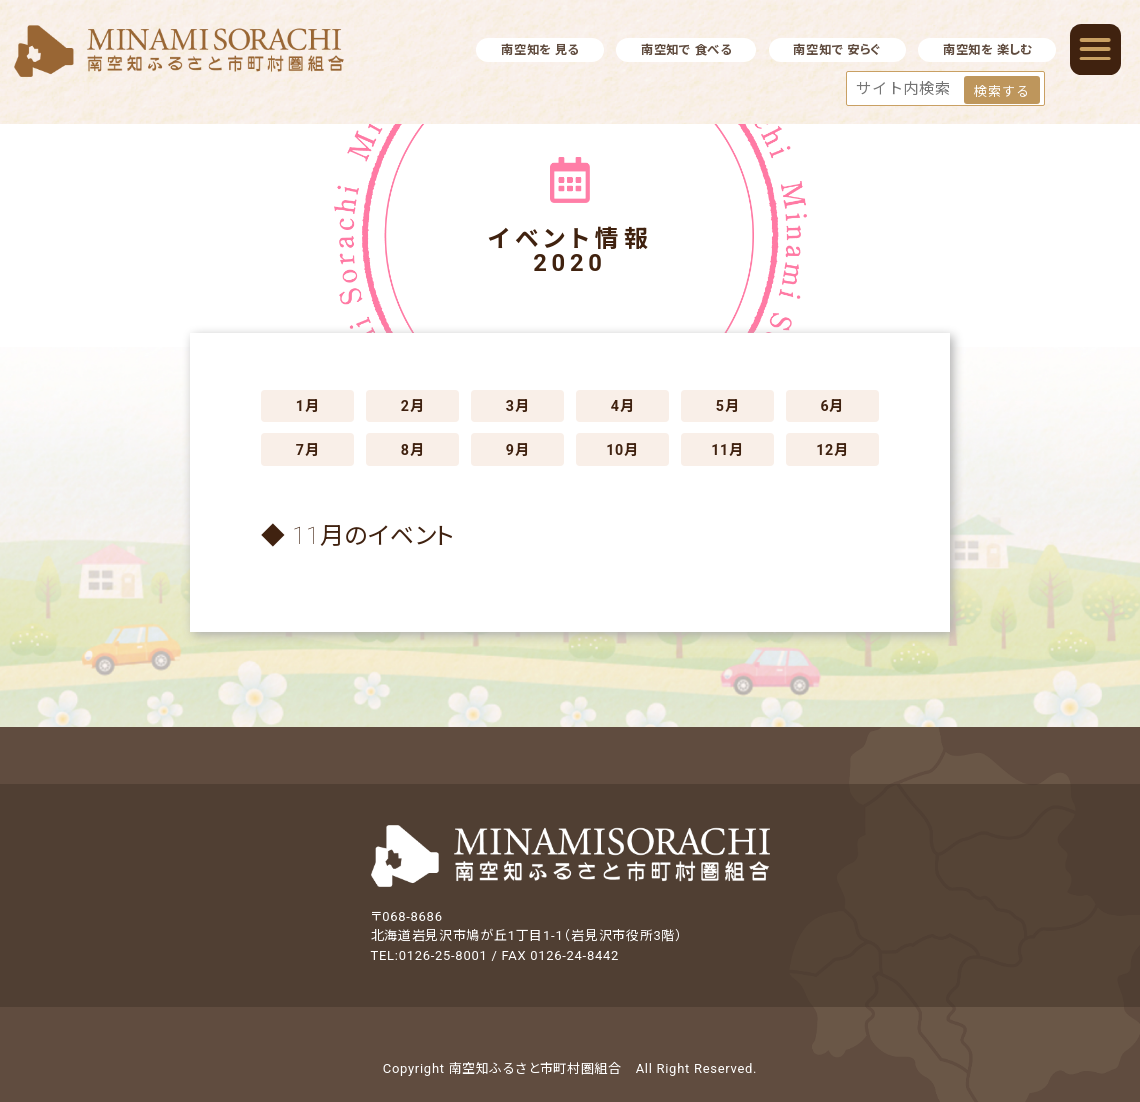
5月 (728, 406)
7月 (308, 450)
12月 (832, 450)
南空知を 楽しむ (987, 50)
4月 (623, 406)
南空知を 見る (540, 50)
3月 (518, 406)
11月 (727, 450)
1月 (308, 406)
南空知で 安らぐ (837, 50)
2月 (413, 406)
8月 (413, 450)
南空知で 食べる (686, 50)
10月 (622, 450)
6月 (833, 406)
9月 (518, 450)
